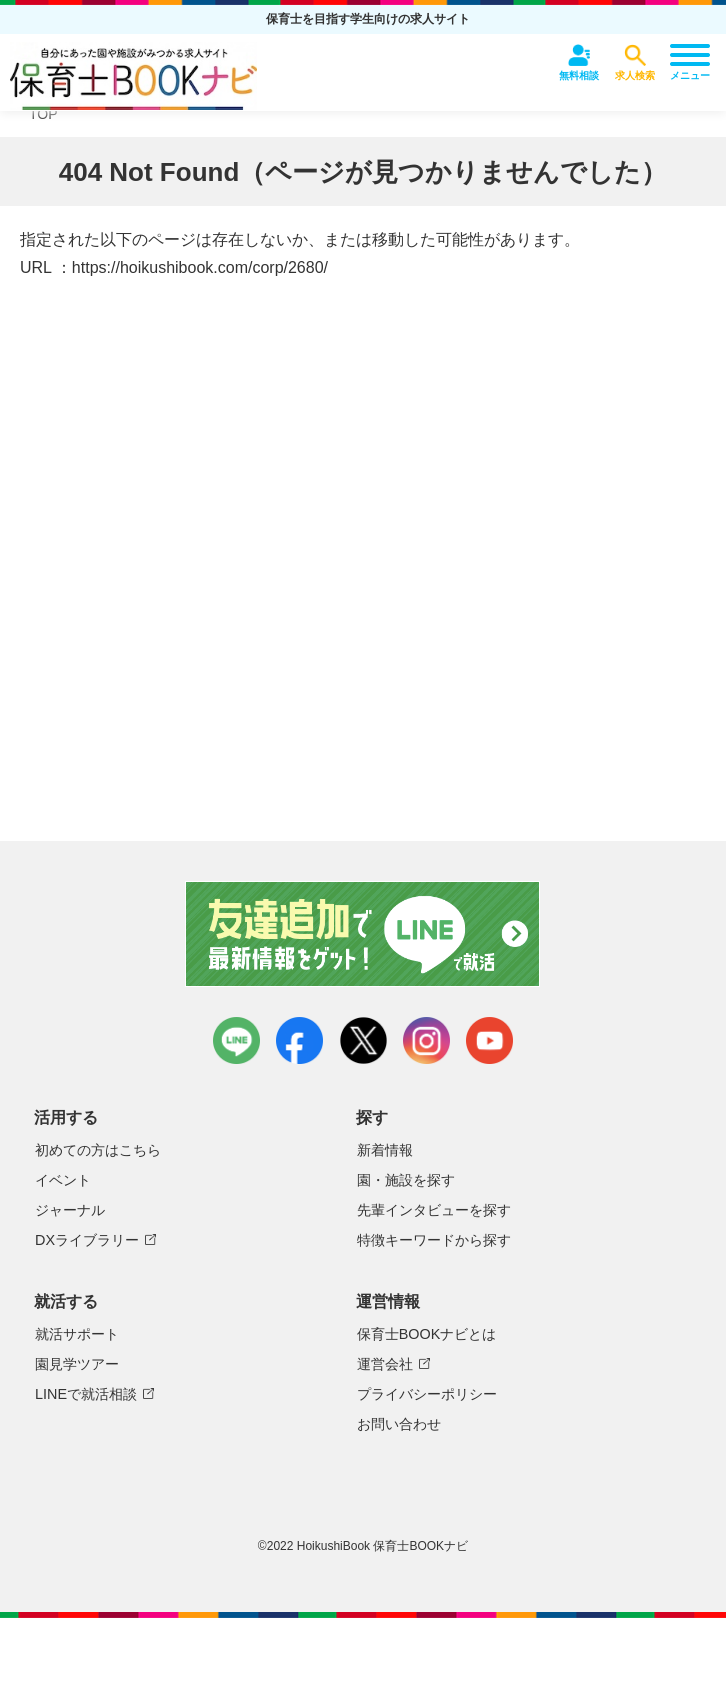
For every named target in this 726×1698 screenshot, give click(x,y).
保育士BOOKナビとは (427, 1334)
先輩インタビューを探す (434, 1210)
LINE (236, 1040)
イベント (63, 1180)
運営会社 (385, 1364)
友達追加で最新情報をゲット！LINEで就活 (363, 934)
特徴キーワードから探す (434, 1240)
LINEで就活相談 (86, 1394)
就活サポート (77, 1334)
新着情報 (385, 1150)
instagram (426, 1040)
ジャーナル (70, 1210)
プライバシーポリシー (427, 1394)
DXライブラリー (87, 1240)
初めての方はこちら (98, 1150)
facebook (299, 1040)
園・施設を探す (406, 1180)
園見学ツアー (77, 1364)
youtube (489, 1040)
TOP (43, 114)
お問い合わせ (399, 1424)
